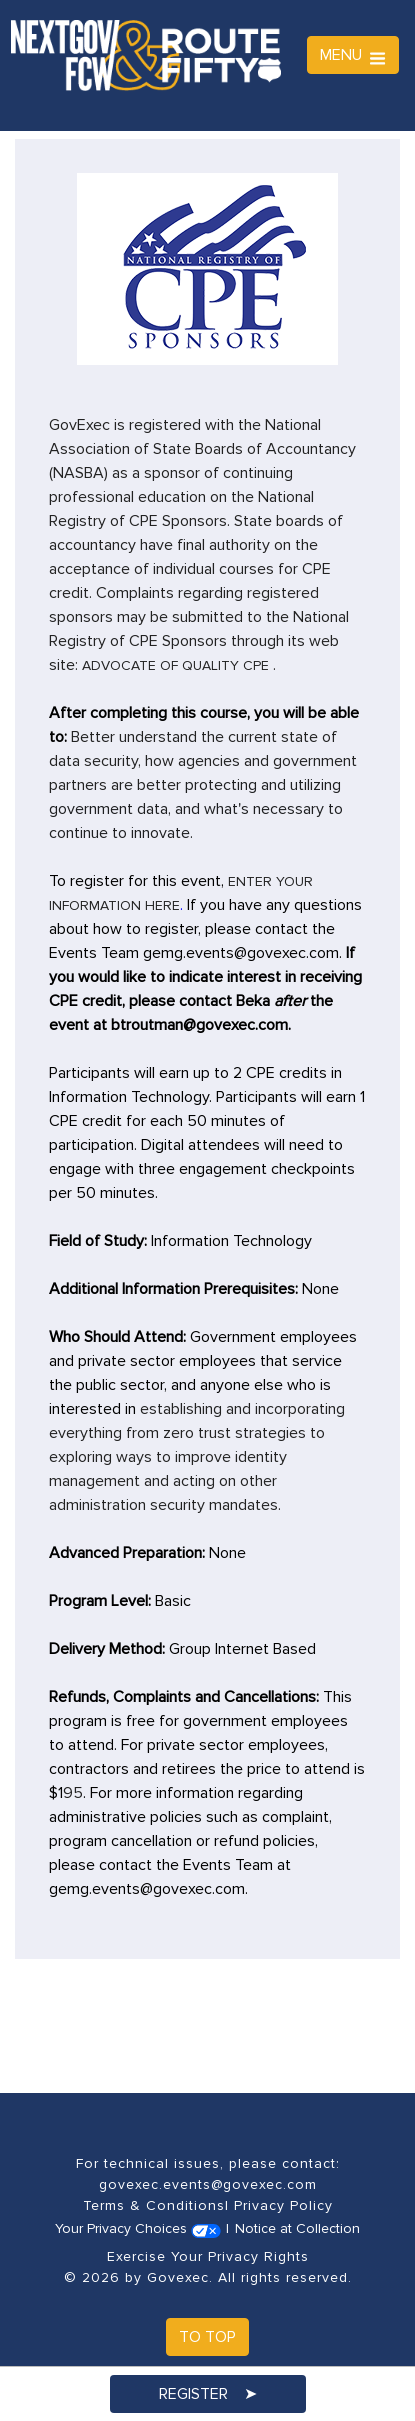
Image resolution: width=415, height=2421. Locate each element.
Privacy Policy (283, 2205)
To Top (207, 2337)
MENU (353, 55)
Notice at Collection (297, 2228)
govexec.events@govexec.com (208, 2184)
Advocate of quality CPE (175, 665)
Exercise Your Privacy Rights (208, 2256)
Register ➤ (208, 2394)
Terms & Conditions (154, 2205)
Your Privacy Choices (138, 2228)
